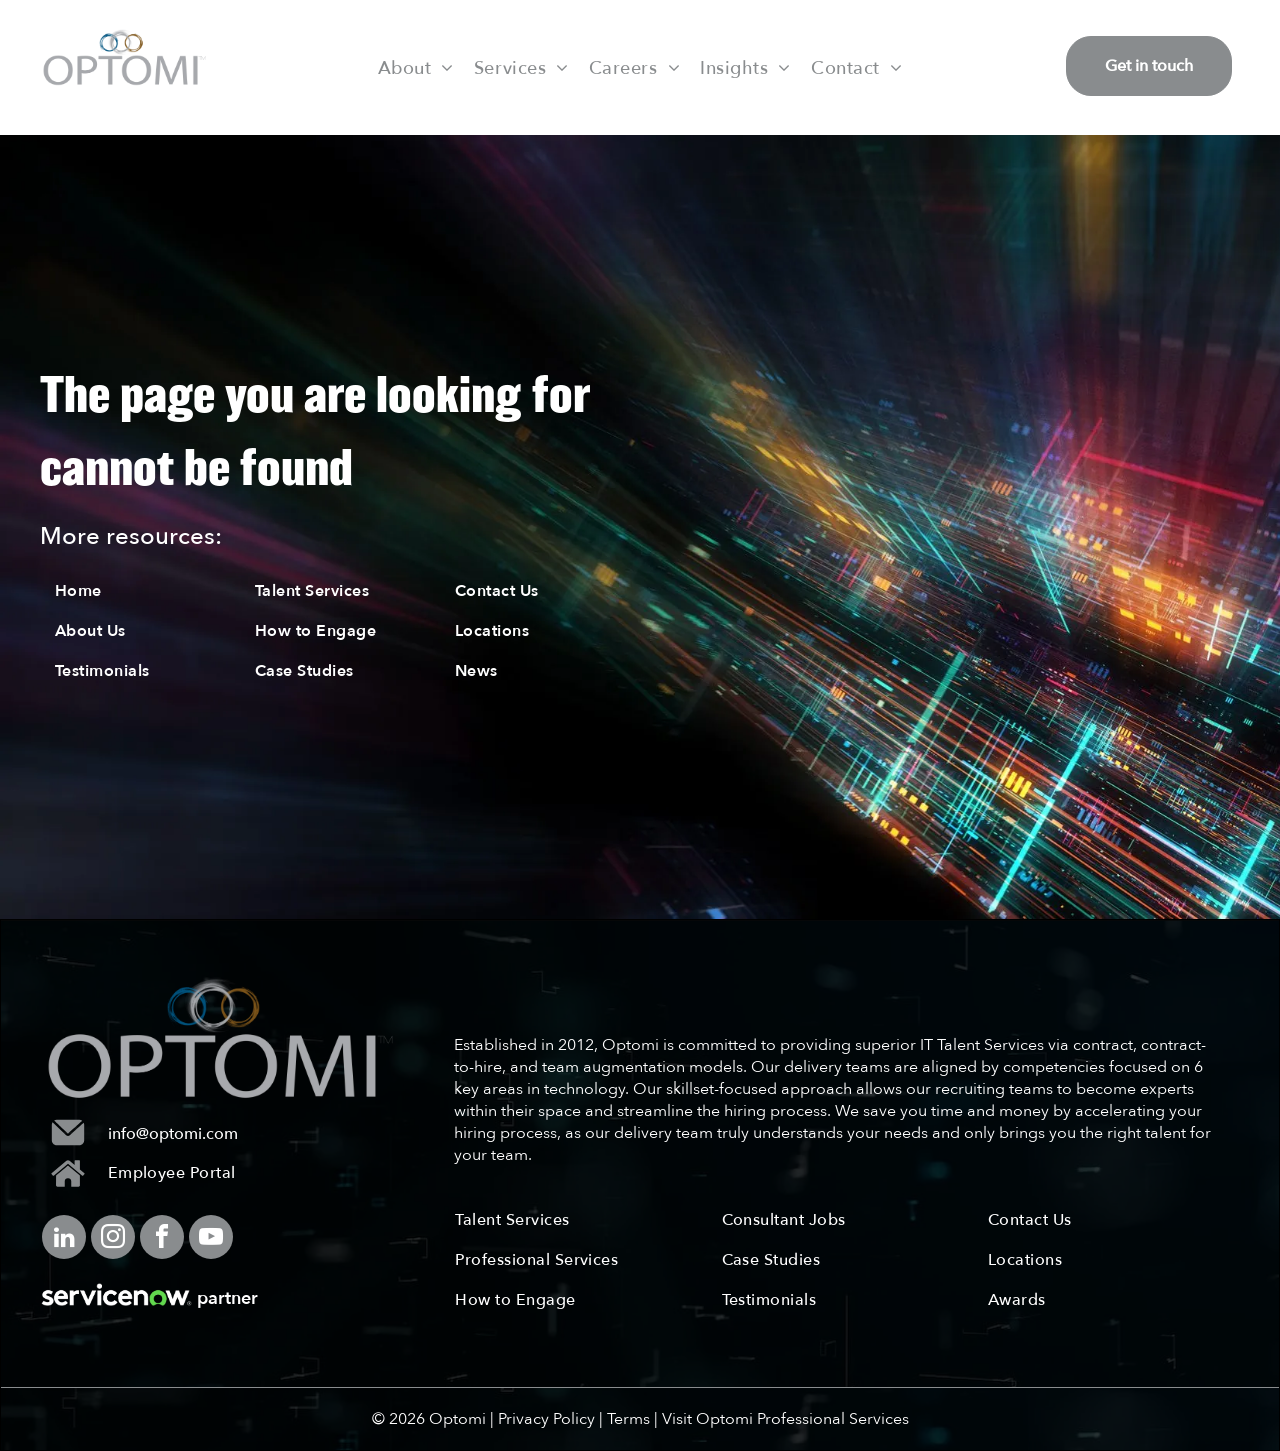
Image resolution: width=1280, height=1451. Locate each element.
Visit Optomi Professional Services (785, 1419)
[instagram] (113, 1239)
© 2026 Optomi (429, 1419)
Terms (628, 1419)
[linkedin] (64, 1239)
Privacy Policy (546, 1419)
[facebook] (162, 1239)
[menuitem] (416, 67)
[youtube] (211, 1239)
